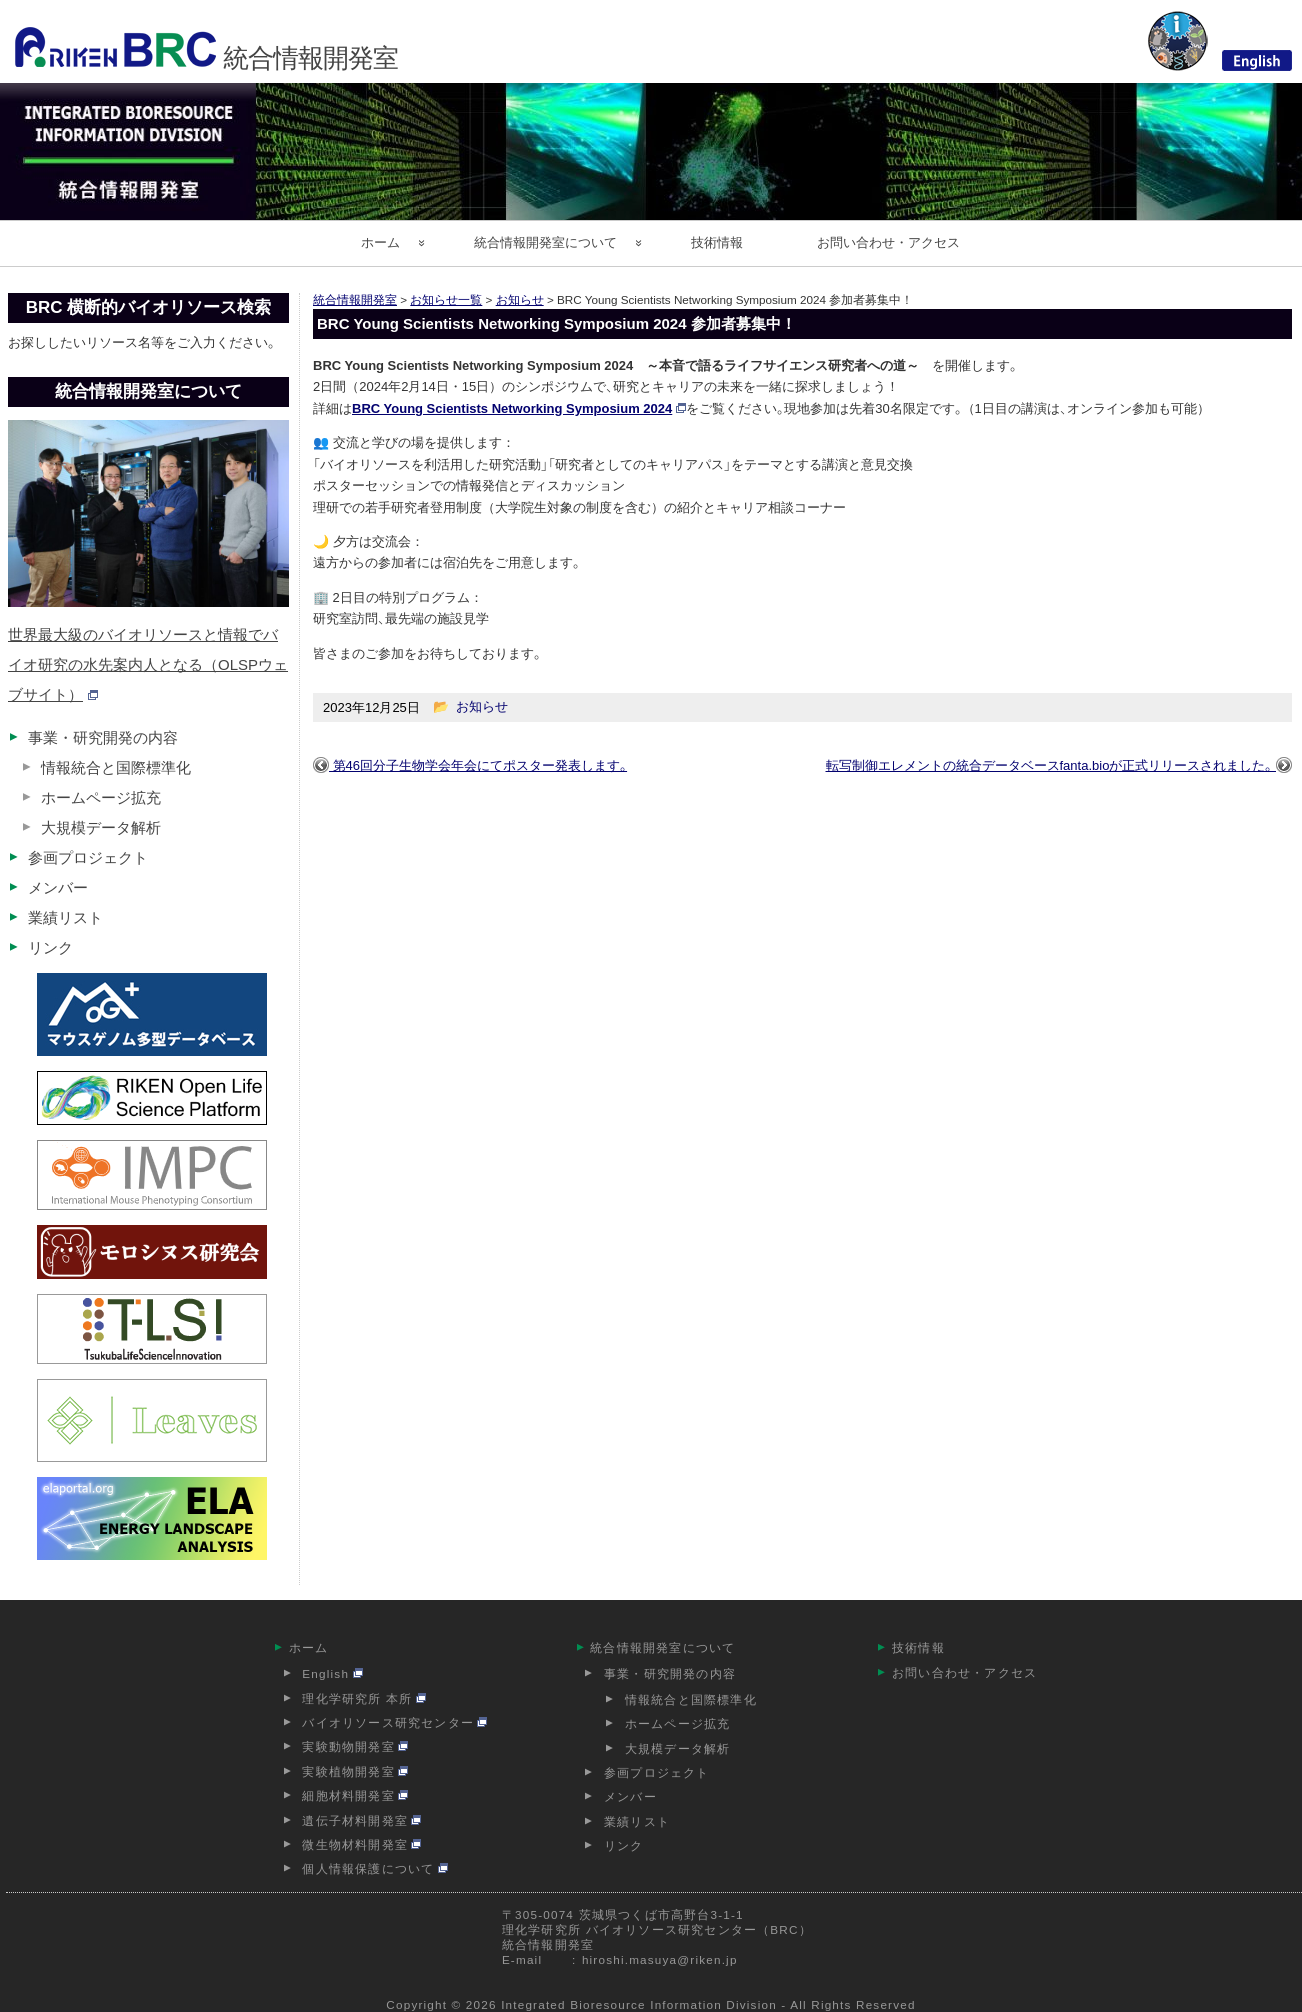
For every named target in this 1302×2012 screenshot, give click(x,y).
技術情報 (717, 242)
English (332, 1673)
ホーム (380, 242)
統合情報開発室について (545, 242)
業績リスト (65, 917)
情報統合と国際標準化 (116, 767)
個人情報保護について (375, 1868)
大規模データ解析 (101, 827)
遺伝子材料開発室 (361, 1820)
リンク (50, 947)
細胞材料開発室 (355, 1795)
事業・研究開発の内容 (103, 737)
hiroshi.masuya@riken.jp (660, 1959)
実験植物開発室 (355, 1771)
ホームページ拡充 (101, 797)
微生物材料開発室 (361, 1844)
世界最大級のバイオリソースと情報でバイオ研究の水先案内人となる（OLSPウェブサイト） (148, 664)
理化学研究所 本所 (364, 1698)
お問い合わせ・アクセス (888, 242)
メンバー (58, 887)
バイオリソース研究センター (394, 1722)
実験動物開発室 (355, 1746)
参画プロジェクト (88, 857)
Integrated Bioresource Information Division (639, 2004)
